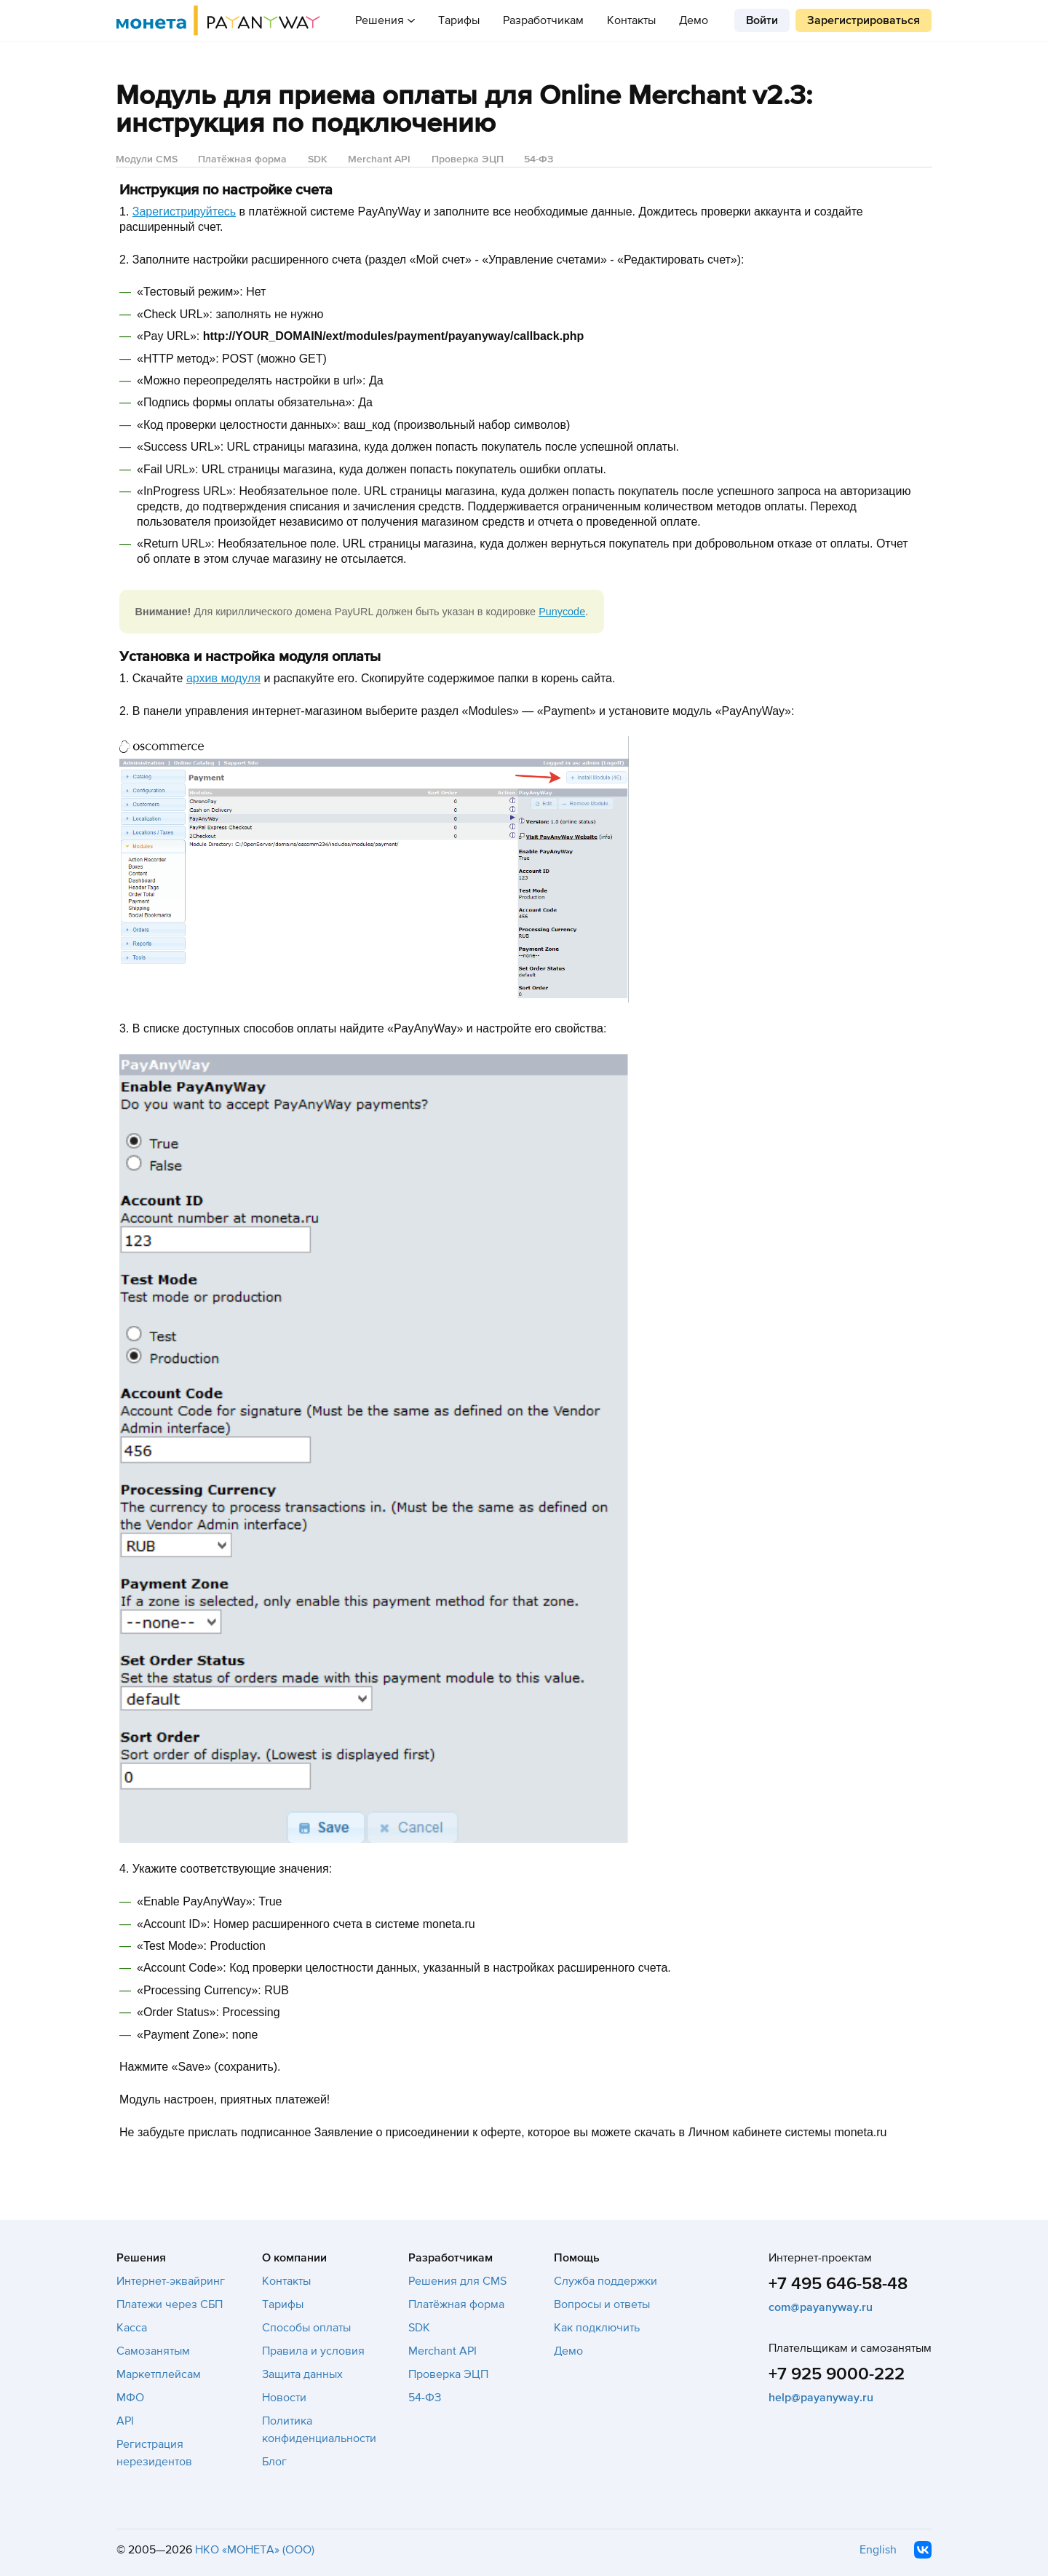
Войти (762, 20)
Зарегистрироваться (863, 20)
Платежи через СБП (169, 2304)
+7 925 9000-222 (837, 2374)
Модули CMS (147, 159)
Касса (131, 2327)
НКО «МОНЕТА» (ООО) (254, 2550)
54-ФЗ (538, 159)
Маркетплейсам (158, 2374)
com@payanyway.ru (821, 2307)
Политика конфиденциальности (319, 2430)
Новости (284, 2397)
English (878, 2550)
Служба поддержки (605, 2281)
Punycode (562, 611)
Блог (274, 2461)
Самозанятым (153, 2351)
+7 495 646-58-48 (838, 2283)
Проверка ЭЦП (468, 159)
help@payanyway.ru (821, 2397)
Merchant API (379, 159)
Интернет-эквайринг (170, 2281)
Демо (693, 20)
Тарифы (459, 20)
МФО (130, 2397)
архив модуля (223, 678)
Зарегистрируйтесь (184, 211)
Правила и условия (313, 2351)
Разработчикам (543, 20)
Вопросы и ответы (602, 2304)
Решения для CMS (457, 2281)
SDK (318, 159)
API (125, 2421)
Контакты (631, 20)
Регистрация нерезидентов (154, 2453)
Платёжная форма (242, 159)
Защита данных (302, 2374)
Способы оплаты (306, 2327)
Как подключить (597, 2327)
